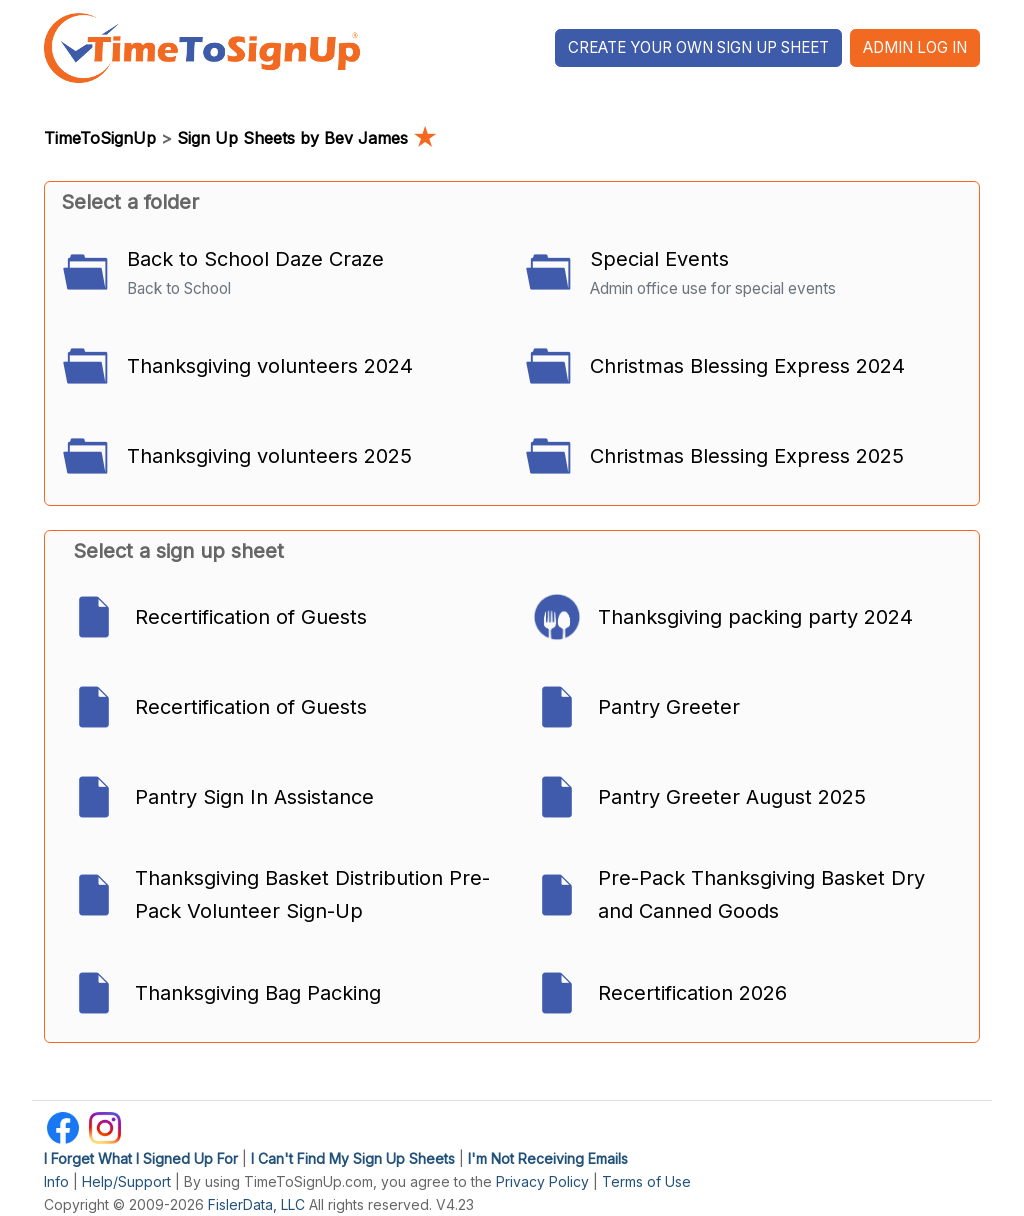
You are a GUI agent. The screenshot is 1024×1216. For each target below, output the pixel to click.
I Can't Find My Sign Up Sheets (353, 1158)
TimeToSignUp (100, 138)
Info (56, 1181)
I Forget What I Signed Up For (141, 1158)
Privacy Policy (542, 1181)
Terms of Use (646, 1181)
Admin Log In (915, 47)
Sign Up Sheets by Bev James (306, 138)
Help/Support (126, 1181)
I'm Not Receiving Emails (548, 1158)
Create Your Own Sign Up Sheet (698, 47)
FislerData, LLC (256, 1204)
